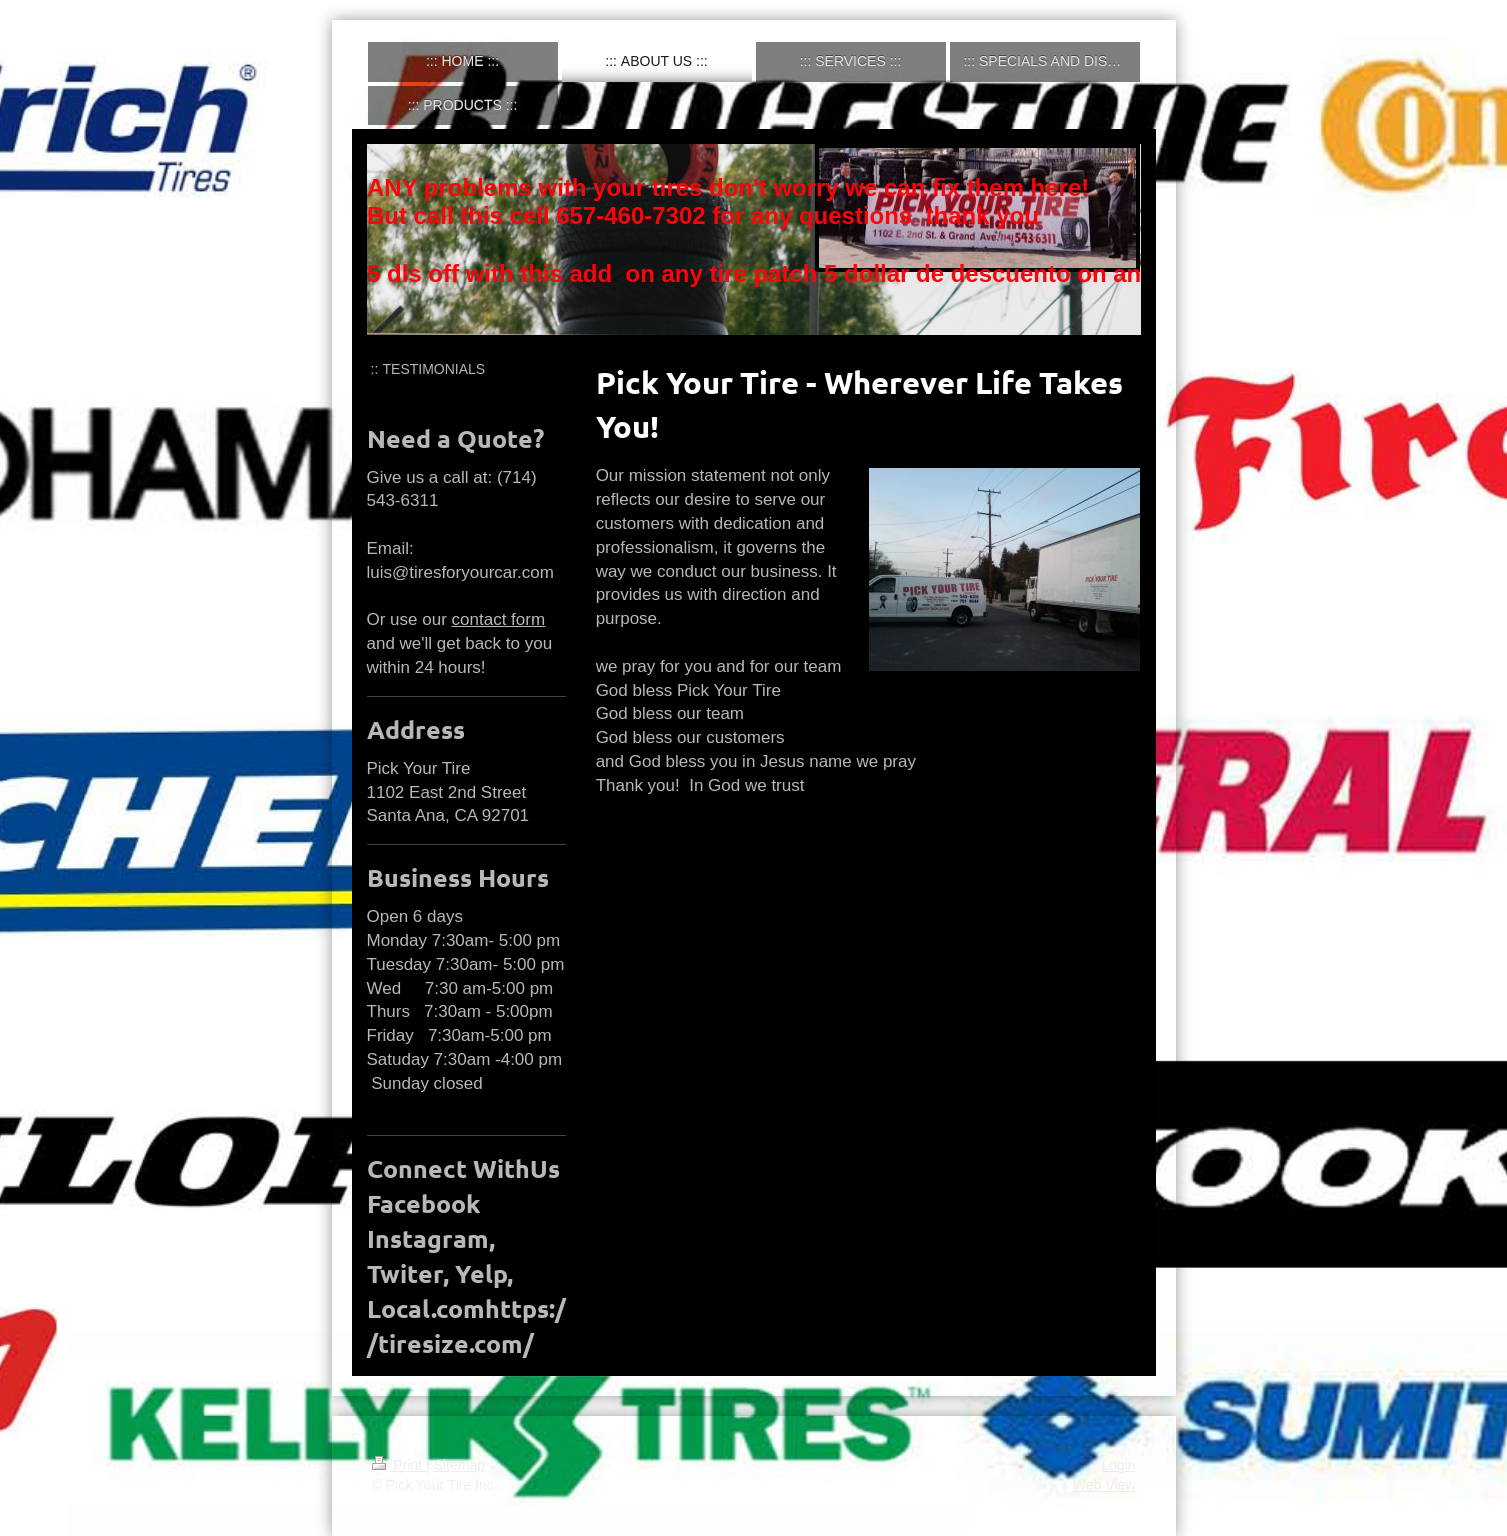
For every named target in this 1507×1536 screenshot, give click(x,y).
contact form (499, 619)
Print (399, 1465)
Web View (1104, 1485)
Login (1118, 1465)
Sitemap (459, 1465)
